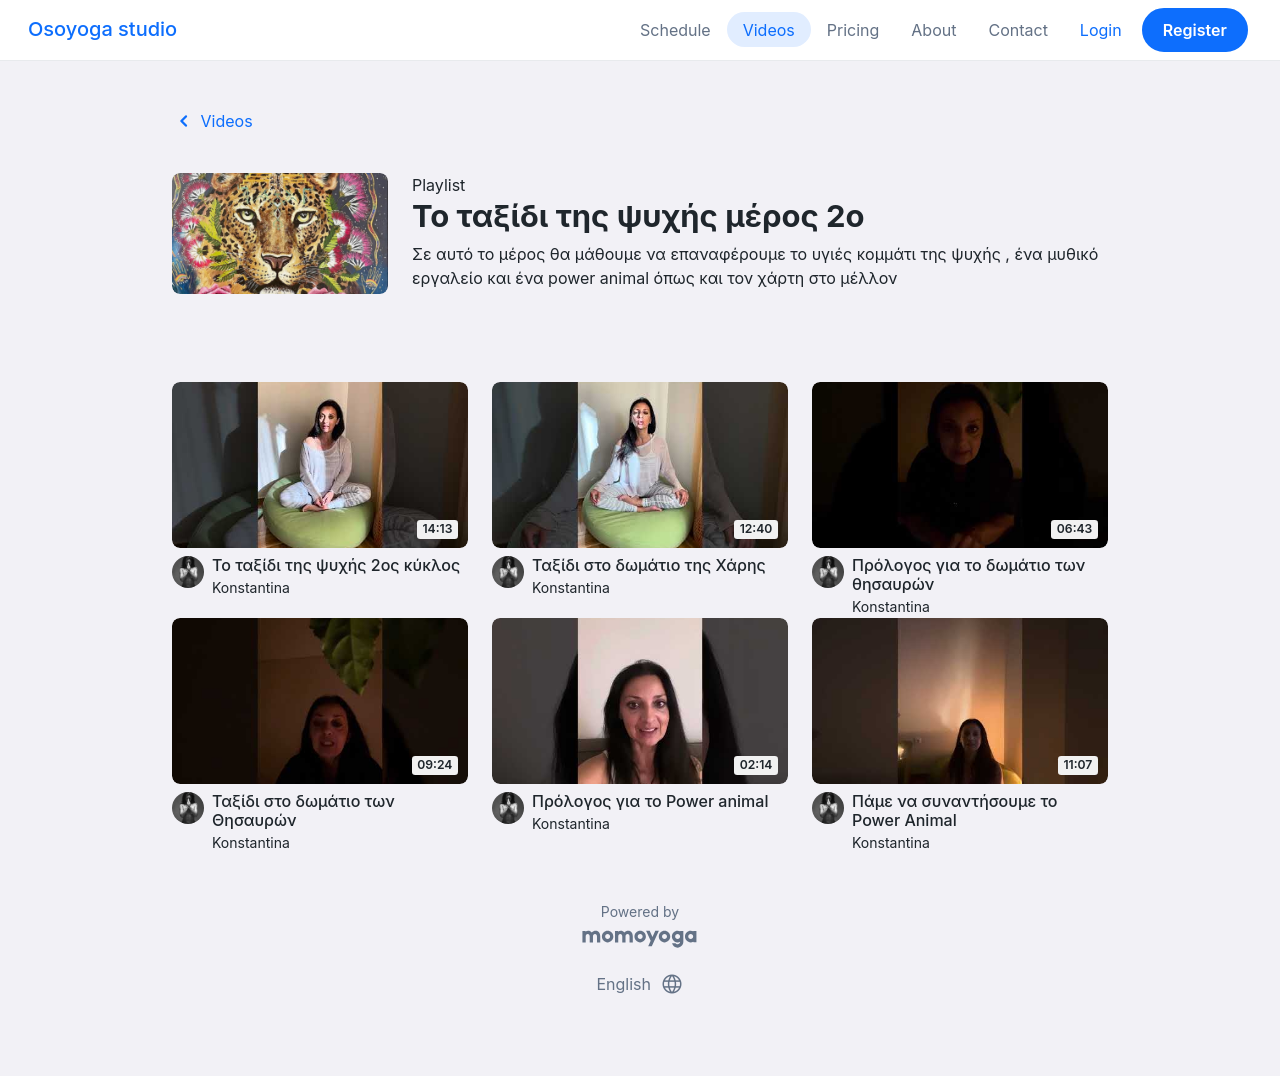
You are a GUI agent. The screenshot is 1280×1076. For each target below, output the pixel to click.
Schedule (675, 30)
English (639, 984)
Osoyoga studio (102, 29)
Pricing (853, 30)
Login (1101, 30)
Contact (1017, 30)
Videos (769, 30)
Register (1195, 30)
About (933, 30)
